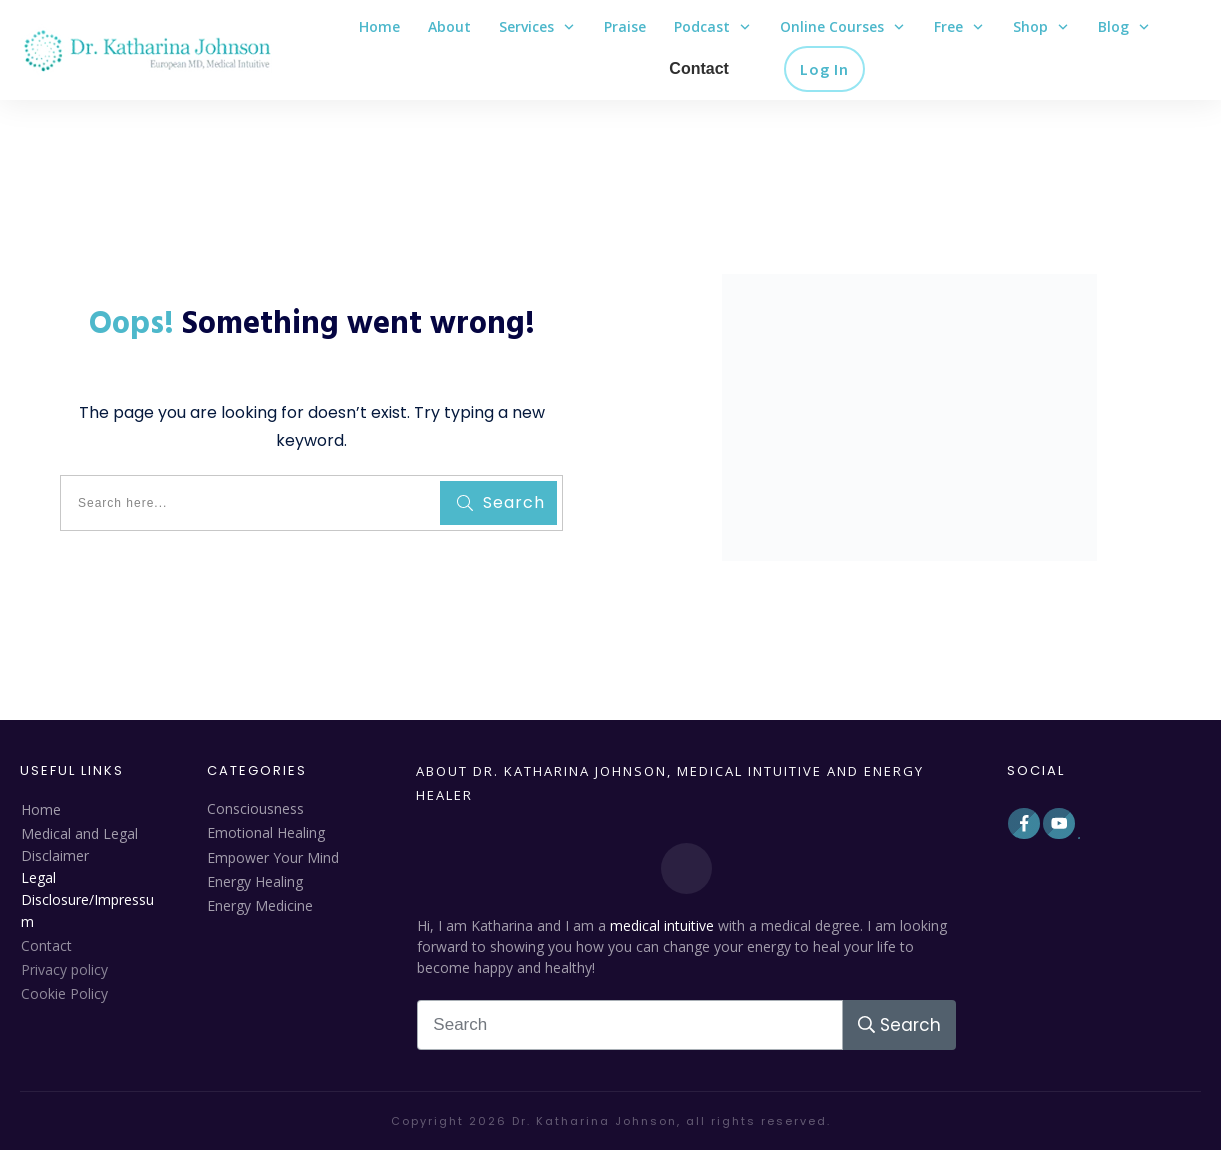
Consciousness (255, 808)
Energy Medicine (260, 905)
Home (41, 809)
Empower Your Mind (273, 857)
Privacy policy (64, 969)
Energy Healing (255, 881)
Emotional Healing (266, 832)
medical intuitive (662, 925)
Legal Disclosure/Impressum (87, 899)
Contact (46, 945)
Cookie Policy (64, 993)
